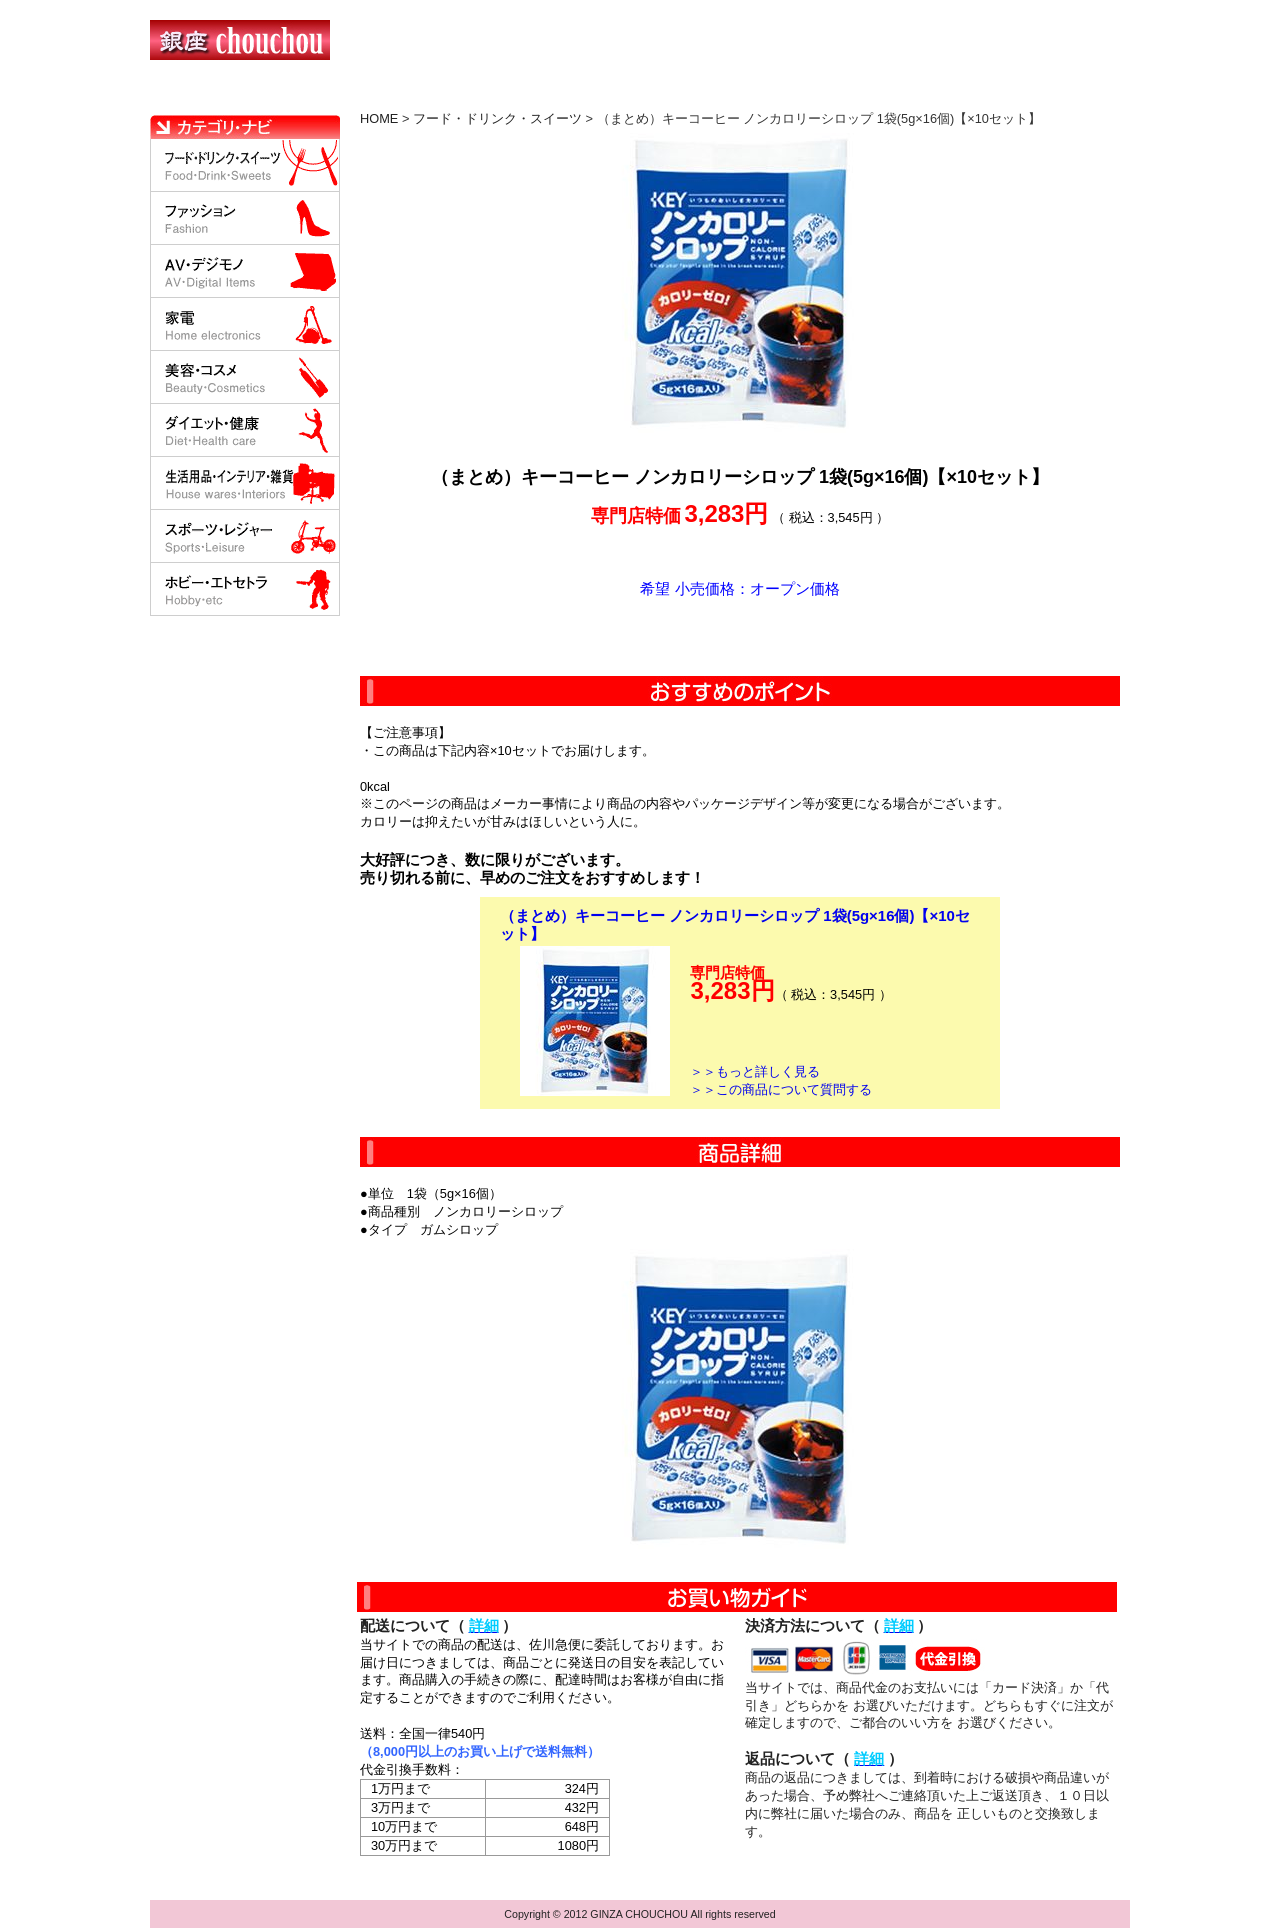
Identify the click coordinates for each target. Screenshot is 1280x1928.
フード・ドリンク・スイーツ (497, 118)
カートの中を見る (1025, 95)
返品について (758, 95)
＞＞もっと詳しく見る (755, 1071)
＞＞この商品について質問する (781, 1089)
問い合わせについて (890, 95)
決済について (496, 95)
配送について (627, 95)
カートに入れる (740, 637)
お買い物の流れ (358, 95)
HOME (238, 95)
